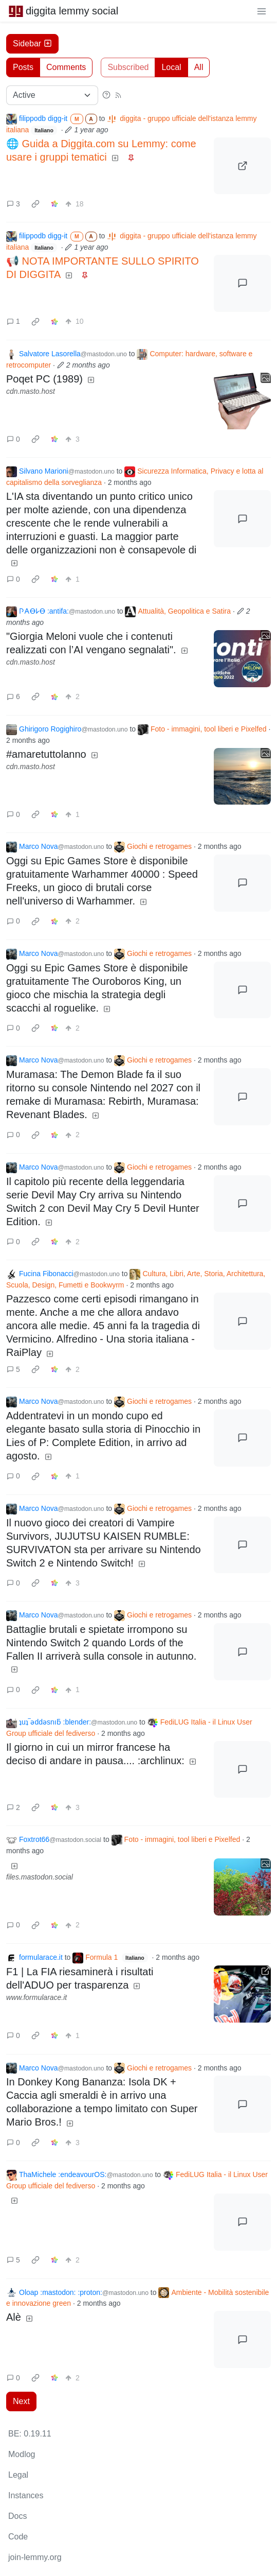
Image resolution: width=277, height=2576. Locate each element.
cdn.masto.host (30, 391)
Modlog (21, 2454)
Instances (25, 2495)
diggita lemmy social (63, 11)
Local (171, 67)
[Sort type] (52, 95)
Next (21, 2401)
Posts (23, 67)
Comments (66, 67)
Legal (18, 2474)
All (199, 67)
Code (18, 2536)
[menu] (261, 11)
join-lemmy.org (35, 2557)
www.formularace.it (36, 1997)
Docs (17, 2516)
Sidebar (32, 43)
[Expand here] (242, 401)
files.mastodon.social (39, 1877)
